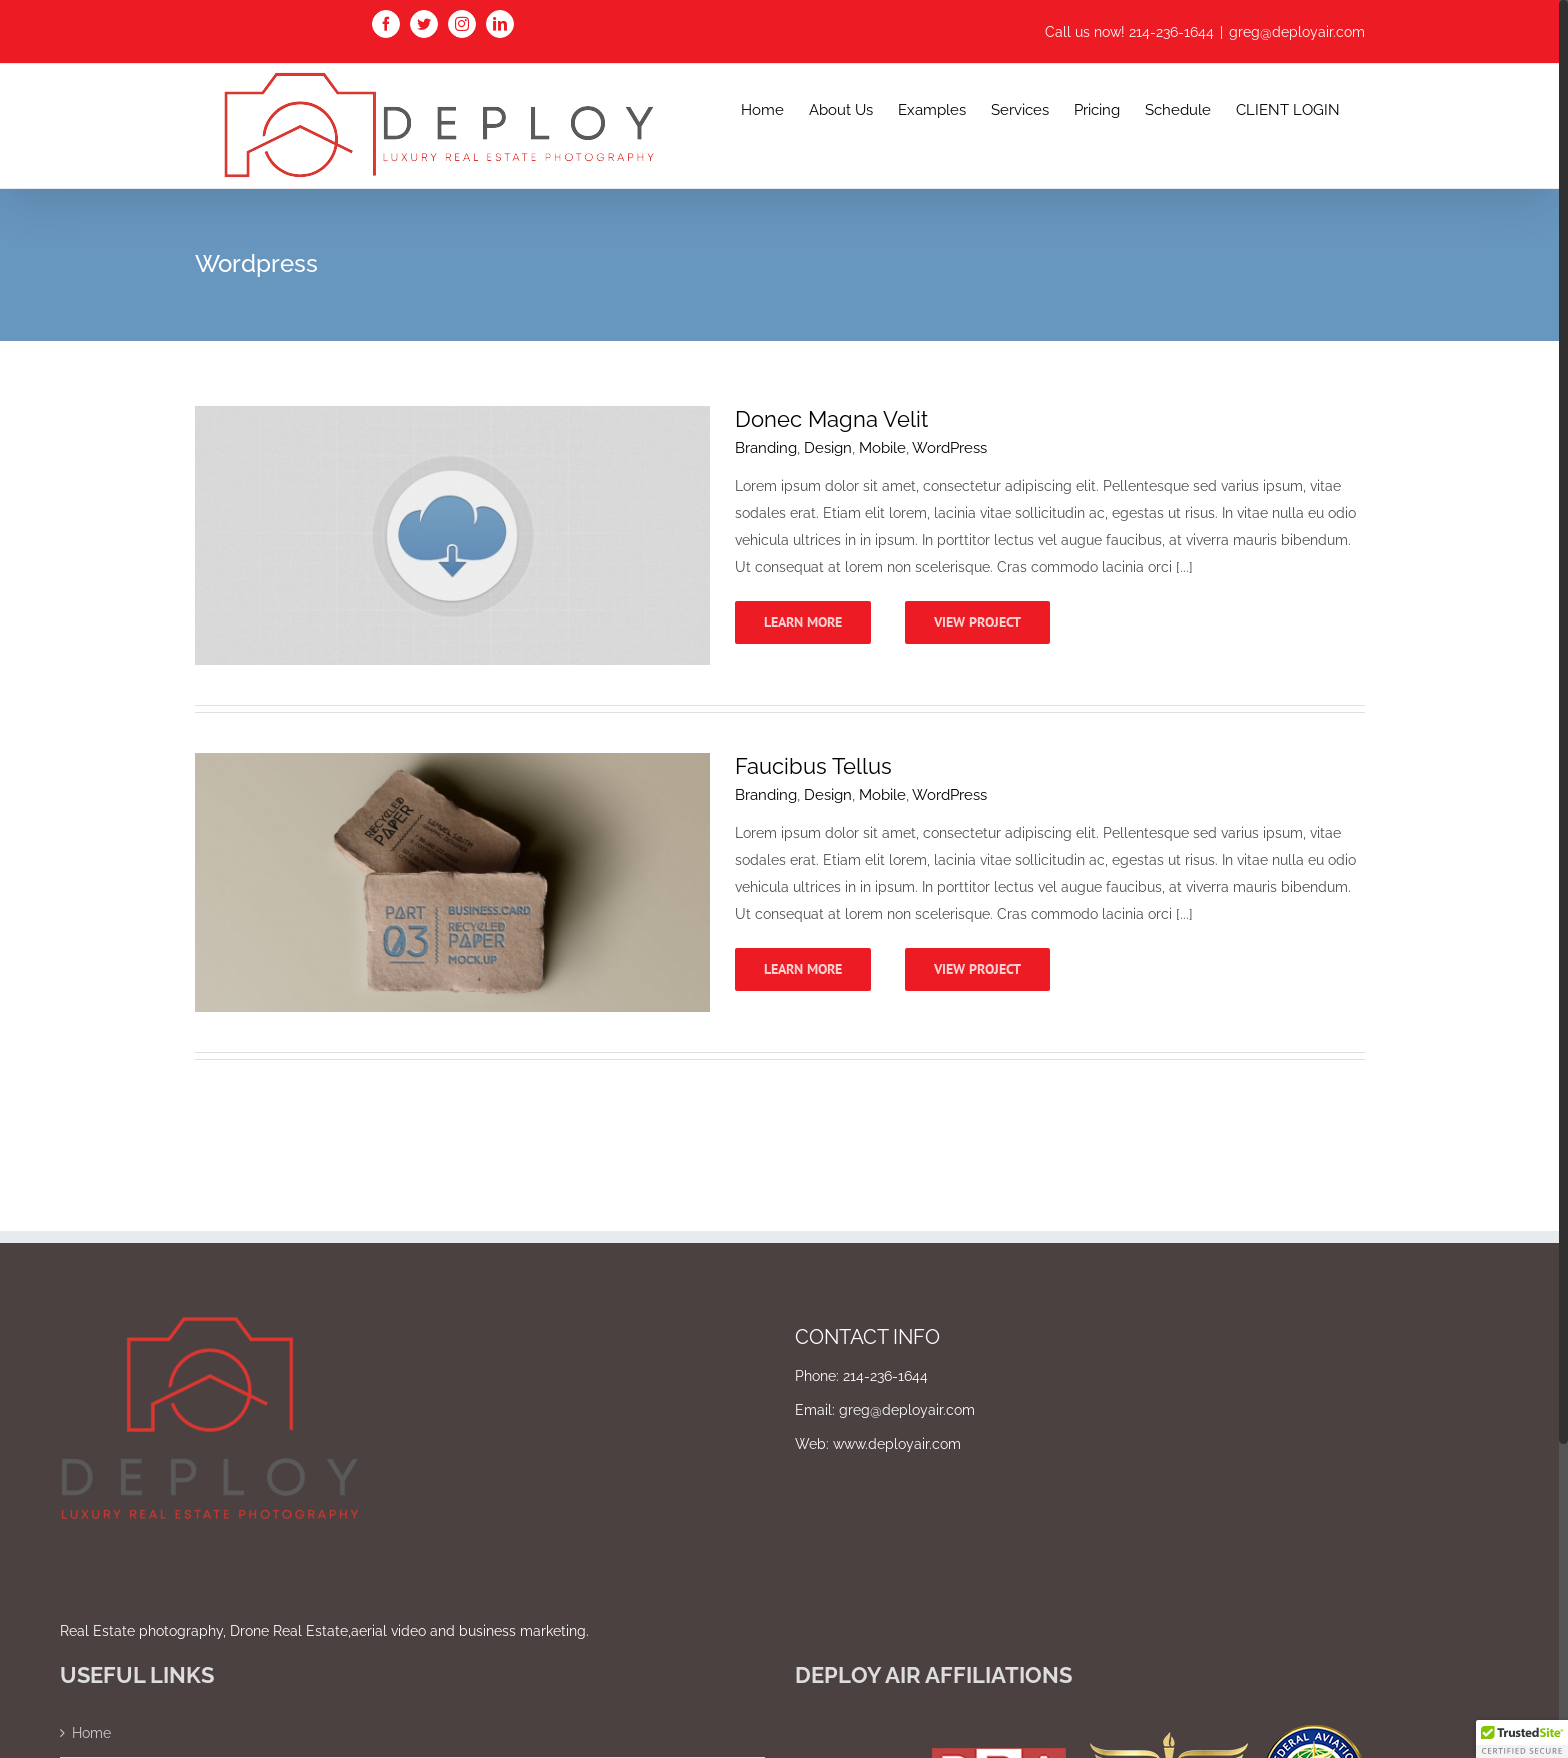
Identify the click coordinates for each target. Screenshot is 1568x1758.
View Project (977, 622)
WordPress (949, 448)
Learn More (803, 622)
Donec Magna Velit (831, 419)
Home (91, 1733)
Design (828, 448)
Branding (766, 448)
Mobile (882, 448)
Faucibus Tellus (813, 766)
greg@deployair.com (1297, 32)
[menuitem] (762, 109)
